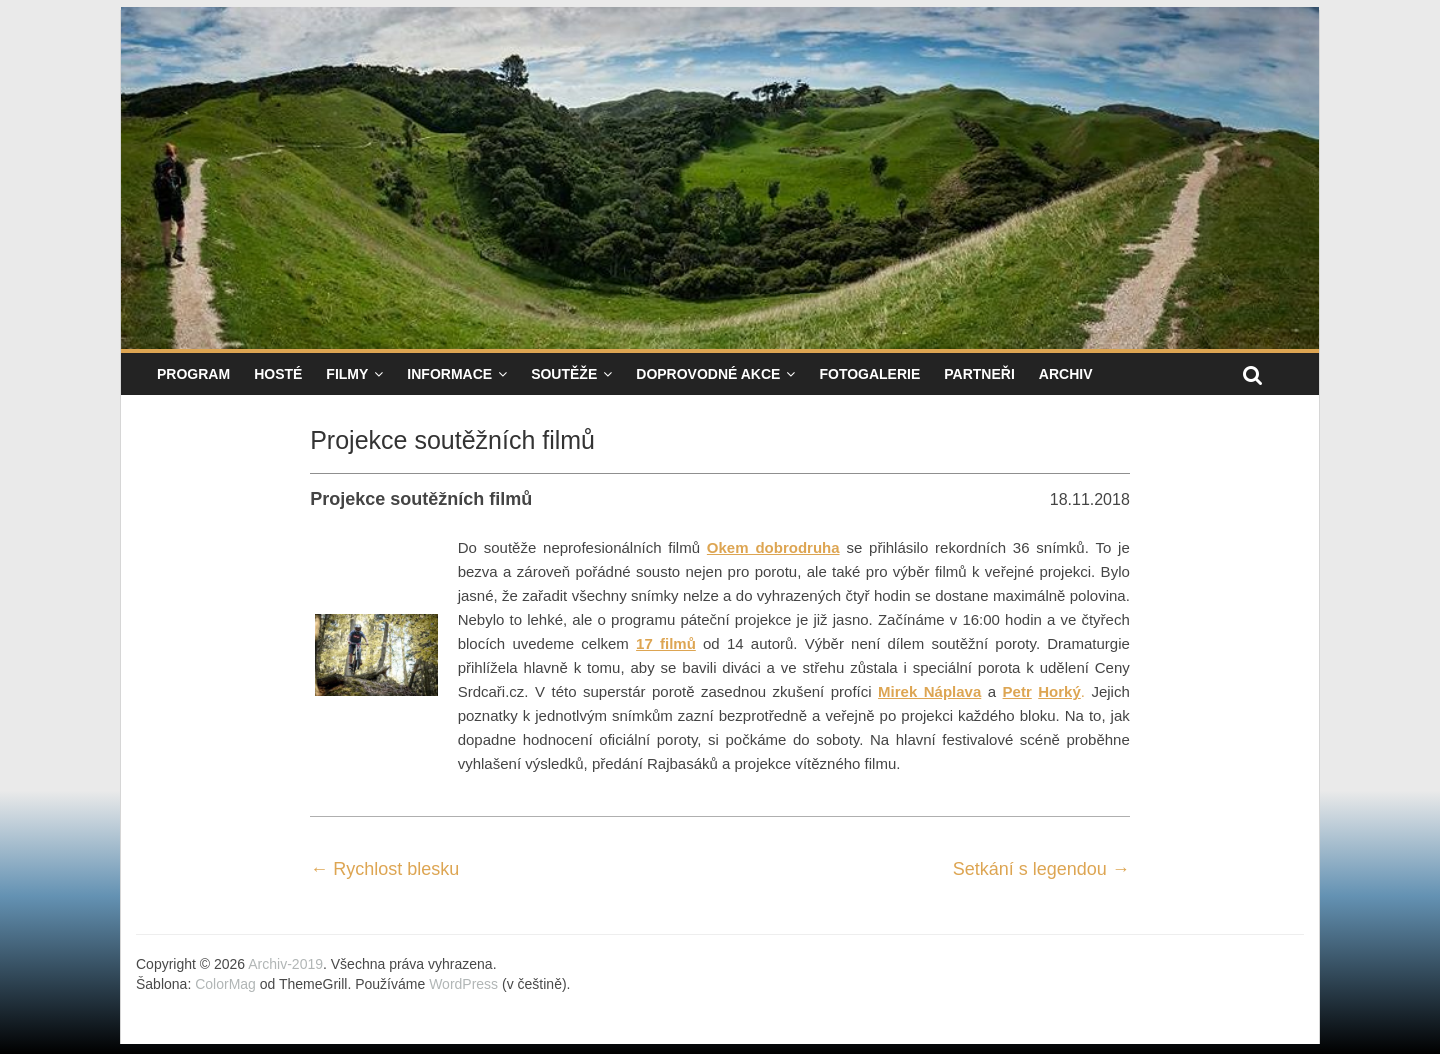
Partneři (979, 374)
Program (193, 374)
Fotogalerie (869, 374)
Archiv (1066, 374)
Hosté (278, 374)
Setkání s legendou (1041, 869)
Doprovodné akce (708, 374)
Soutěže (564, 374)
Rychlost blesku (384, 869)
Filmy (347, 374)
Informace (449, 374)
